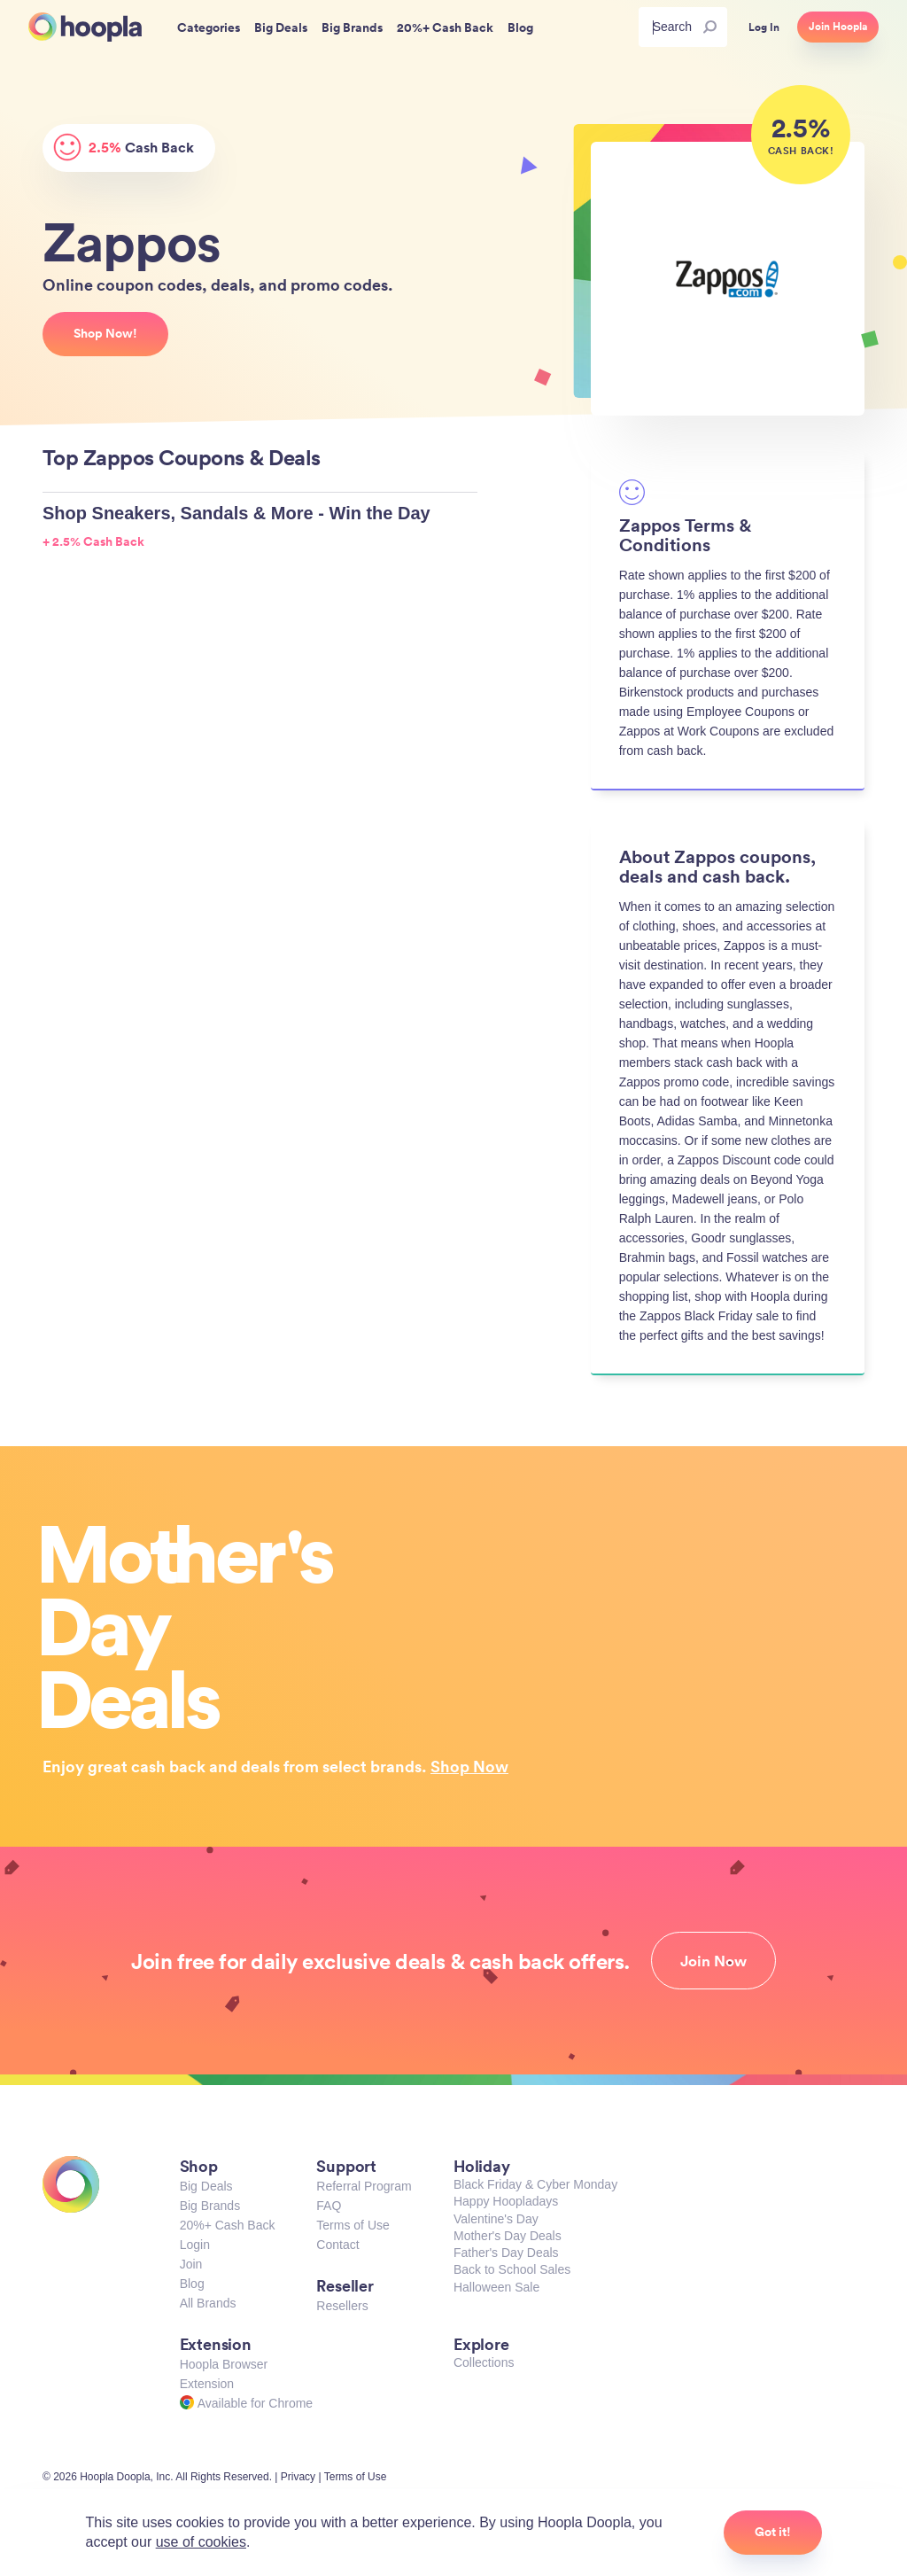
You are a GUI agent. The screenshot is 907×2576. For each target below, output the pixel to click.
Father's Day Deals (506, 2252)
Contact (337, 2244)
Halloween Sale (496, 2287)
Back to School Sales (512, 2269)
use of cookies (201, 2541)
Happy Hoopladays (506, 2201)
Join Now (713, 1961)
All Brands (208, 2303)
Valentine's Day (496, 2219)
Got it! (773, 2532)
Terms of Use (352, 2225)
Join (191, 2264)
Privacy (298, 2477)
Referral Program (363, 2186)
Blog (192, 2283)
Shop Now (469, 1766)
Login (195, 2244)
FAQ (328, 2206)
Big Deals (206, 2186)
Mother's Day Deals (508, 2236)
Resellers (342, 2306)
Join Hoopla (838, 27)
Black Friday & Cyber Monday (535, 2184)
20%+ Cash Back (227, 2225)
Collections (484, 2362)
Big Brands (210, 2206)
